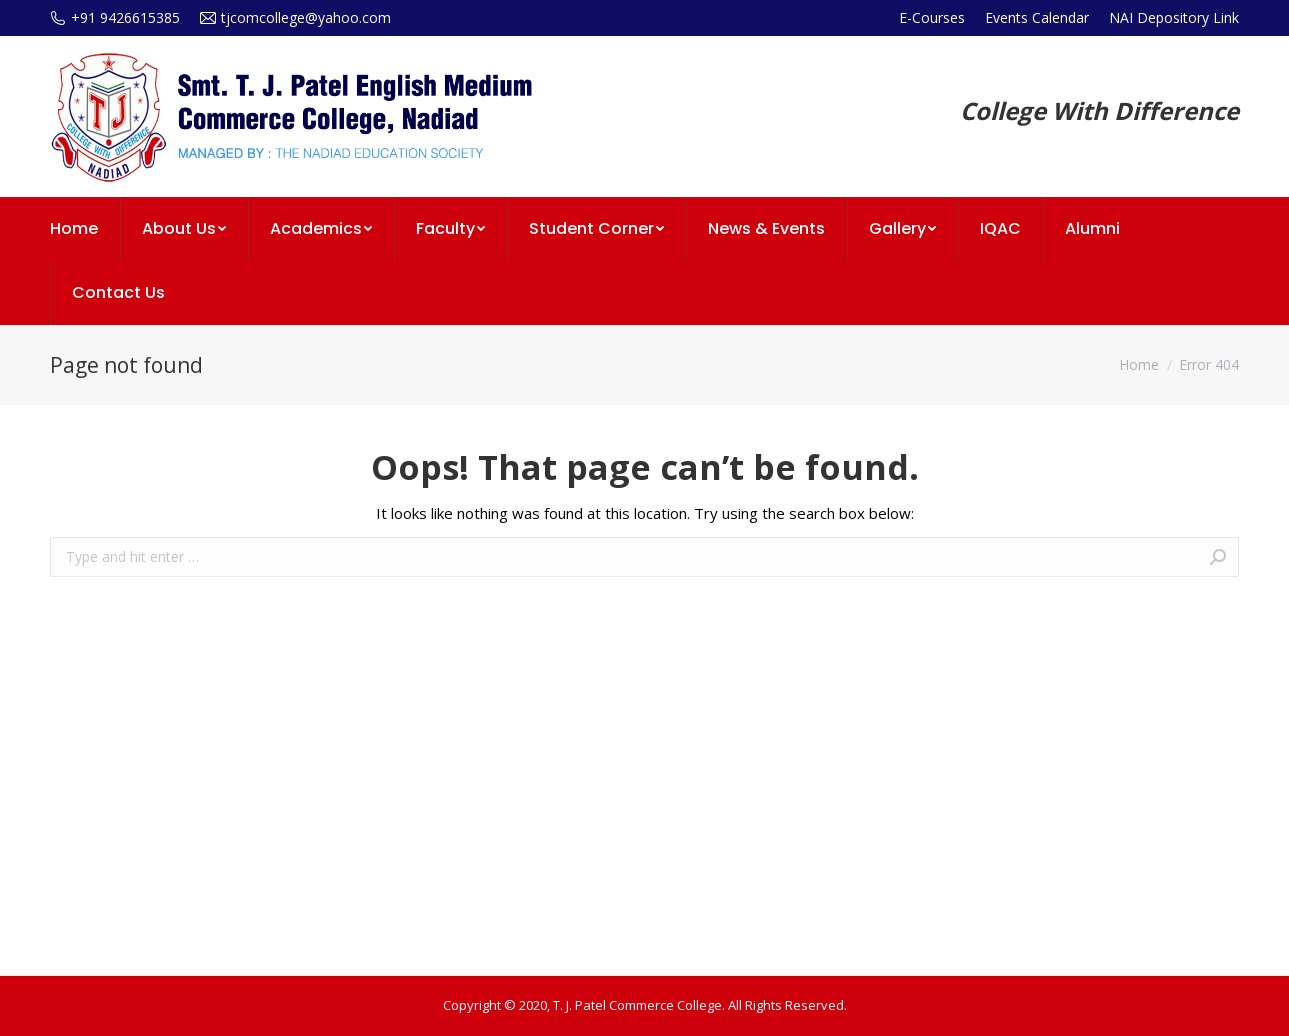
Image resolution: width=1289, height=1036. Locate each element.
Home (1139, 364)
